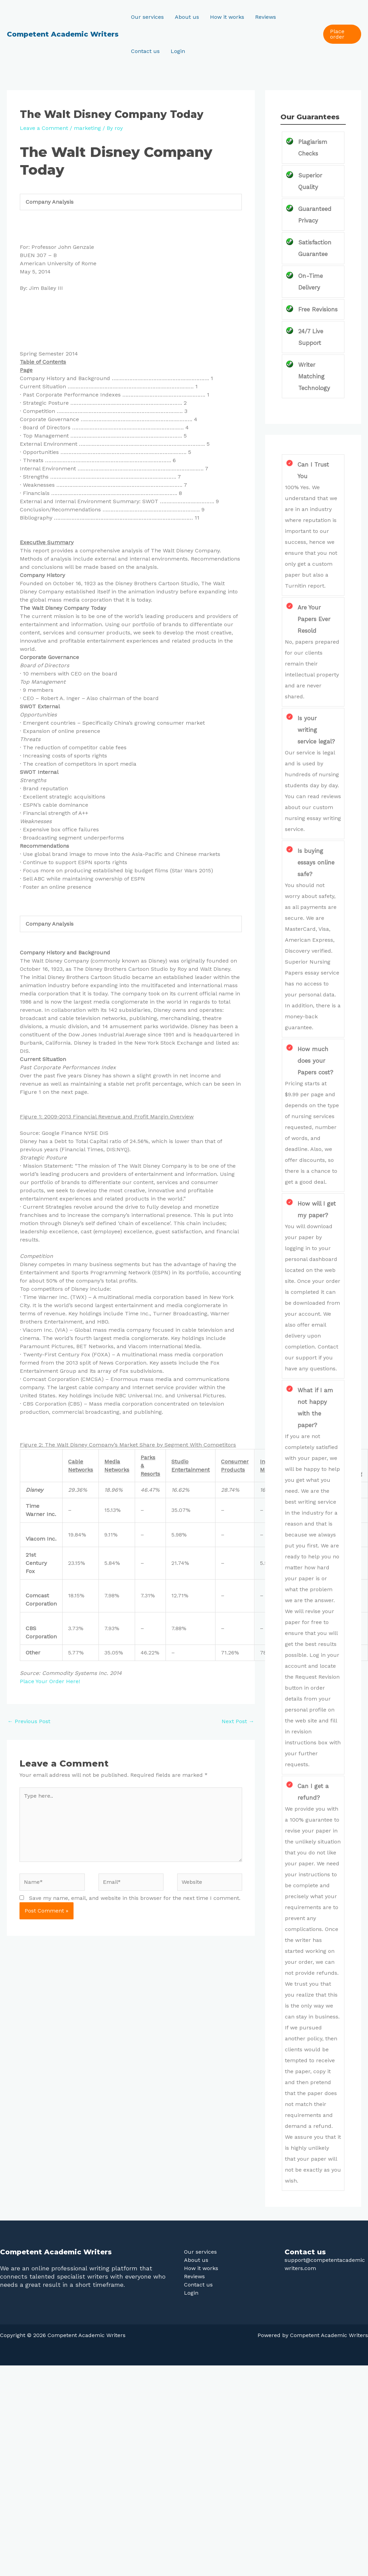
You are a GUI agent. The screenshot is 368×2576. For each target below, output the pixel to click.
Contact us (145, 51)
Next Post (238, 1721)
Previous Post (29, 1721)
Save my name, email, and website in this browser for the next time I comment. (134, 1898)
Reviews (265, 17)
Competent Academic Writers (63, 34)
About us (187, 17)
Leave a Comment (44, 128)
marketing (87, 128)
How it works (227, 17)
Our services (147, 17)
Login (178, 51)
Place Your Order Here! (50, 1681)
